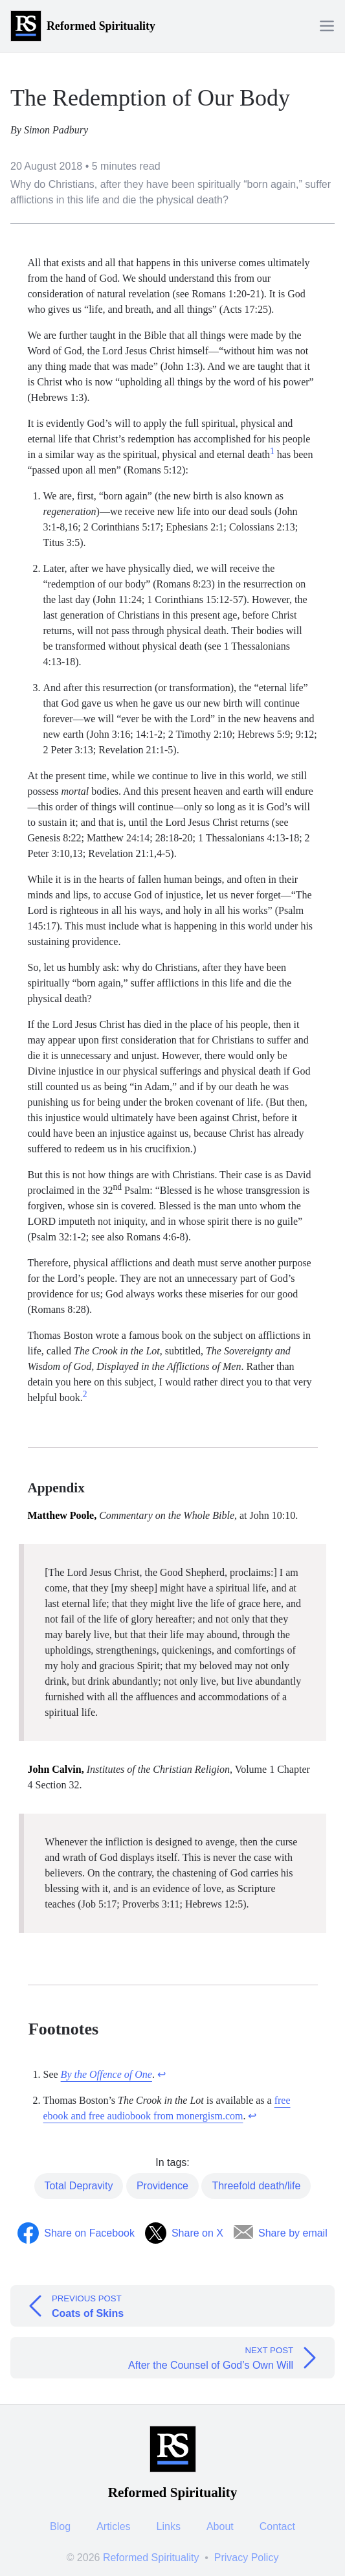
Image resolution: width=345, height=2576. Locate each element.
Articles (113, 2526)
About (220, 2526)
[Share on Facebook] (76, 2233)
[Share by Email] (281, 2233)
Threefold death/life (256, 2185)
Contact (277, 2526)
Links (169, 2526)
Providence (162, 2185)
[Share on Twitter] (184, 2233)
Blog (60, 2526)
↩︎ (161, 2074)
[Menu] (327, 26)
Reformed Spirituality (151, 2557)
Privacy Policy (246, 2557)
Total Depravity (79, 2185)
